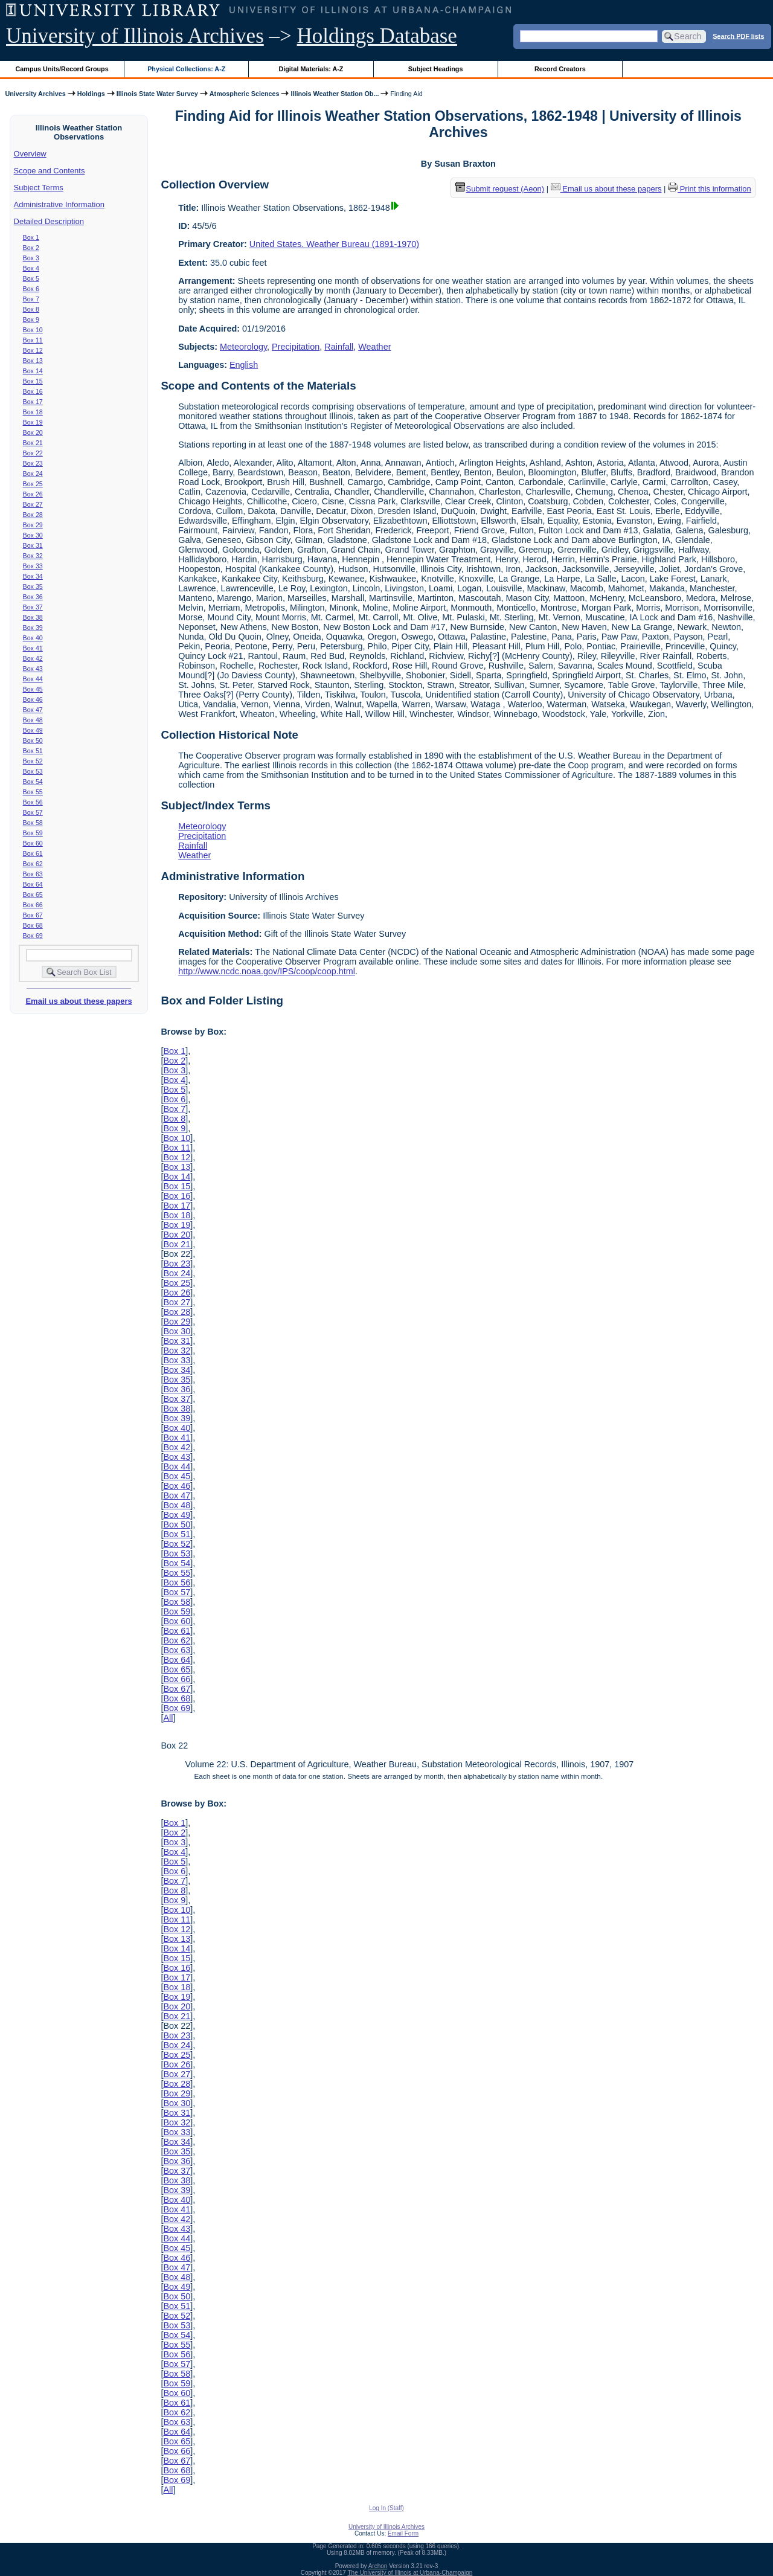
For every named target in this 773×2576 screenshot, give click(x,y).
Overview (30, 153)
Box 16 (33, 391)
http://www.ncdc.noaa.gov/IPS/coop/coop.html (266, 971)
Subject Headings (435, 68)
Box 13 (33, 360)
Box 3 (31, 258)
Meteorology (243, 347)
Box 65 (33, 894)
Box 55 (33, 791)
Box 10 (33, 329)
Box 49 (33, 730)
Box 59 (33, 833)
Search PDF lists (738, 35)
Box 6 (31, 288)
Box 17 (33, 401)
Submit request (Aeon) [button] (500, 188)
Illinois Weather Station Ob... (334, 93)
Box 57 (33, 812)
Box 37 (33, 607)
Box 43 (33, 668)
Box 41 (33, 648)
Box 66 (33, 904)
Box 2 (31, 247)
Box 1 (31, 237)
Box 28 (33, 514)
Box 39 (33, 627)
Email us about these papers (78, 1001)
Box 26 (33, 494)
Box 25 (33, 483)
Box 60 (33, 843)
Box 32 (33, 555)
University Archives (35, 93)
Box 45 (33, 689)
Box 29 (33, 524)
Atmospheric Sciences (245, 93)
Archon (378, 2566)
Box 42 (33, 658)
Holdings (91, 93)
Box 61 (33, 853)
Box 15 (33, 381)
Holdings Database (377, 36)
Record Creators (560, 68)
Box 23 (33, 463)
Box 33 (33, 566)
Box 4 (31, 268)
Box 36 (33, 596)
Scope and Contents (49, 170)
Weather (374, 347)
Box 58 (33, 822)
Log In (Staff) (386, 2508)
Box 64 (33, 884)
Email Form (403, 2533)
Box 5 (31, 278)
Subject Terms (38, 187)
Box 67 (33, 915)
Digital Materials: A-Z (310, 68)
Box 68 (33, 925)
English (243, 365)
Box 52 (33, 761)
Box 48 (33, 720)
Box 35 (33, 586)
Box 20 (33, 432)
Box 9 (31, 319)
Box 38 (33, 617)
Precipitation (295, 347)
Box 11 (33, 340)
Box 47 (33, 709)
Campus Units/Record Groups (62, 68)
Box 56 (33, 802)
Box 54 (33, 781)
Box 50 (33, 740)
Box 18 (33, 412)
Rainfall (338, 347)
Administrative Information (59, 204)
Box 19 (33, 422)
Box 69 (33, 935)
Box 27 (33, 504)
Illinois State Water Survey (157, 93)
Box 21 (33, 442)
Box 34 (33, 576)
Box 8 (31, 309)
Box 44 (33, 679)
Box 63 (33, 874)
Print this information (709, 188)
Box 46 (33, 699)
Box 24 (33, 473)
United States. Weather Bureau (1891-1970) (334, 244)
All (168, 1718)
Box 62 (33, 863)
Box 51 (33, 750)
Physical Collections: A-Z (186, 68)
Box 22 (33, 453)
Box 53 (33, 771)
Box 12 (33, 350)
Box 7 (31, 299)
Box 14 (33, 370)
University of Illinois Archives (135, 36)
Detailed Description (49, 221)
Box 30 (33, 535)
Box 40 (33, 637)
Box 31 (33, 545)
